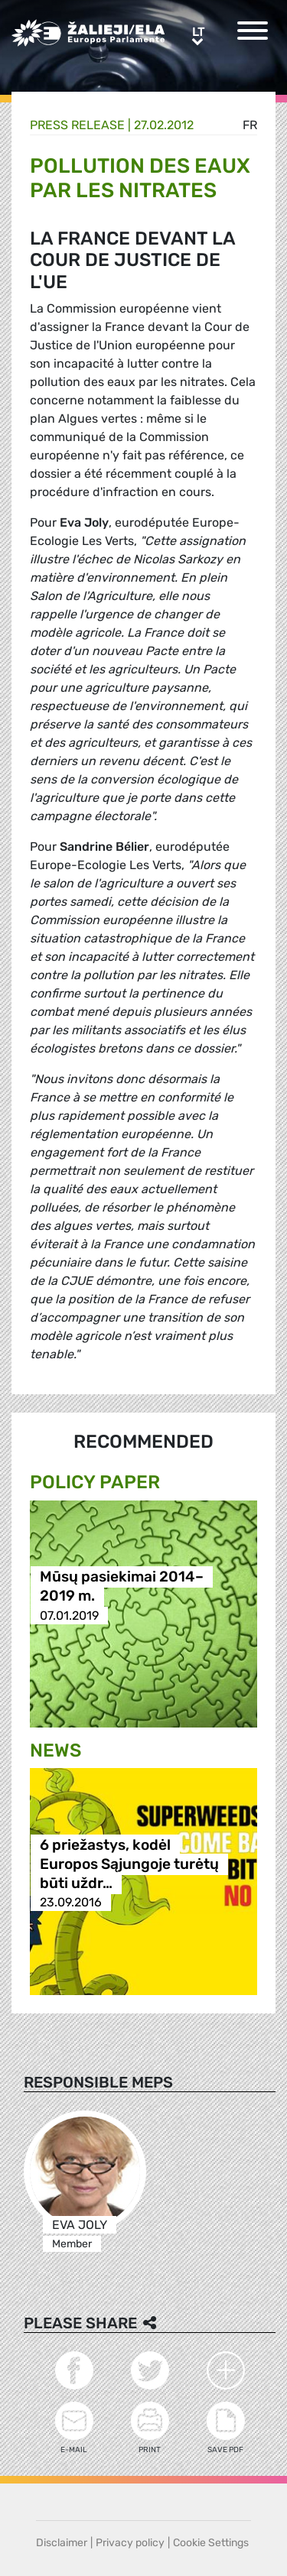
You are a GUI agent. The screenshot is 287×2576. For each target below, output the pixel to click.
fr (250, 125)
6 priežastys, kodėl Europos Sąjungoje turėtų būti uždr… (129, 1864)
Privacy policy (130, 2542)
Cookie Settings (211, 2542)
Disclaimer (61, 2542)
